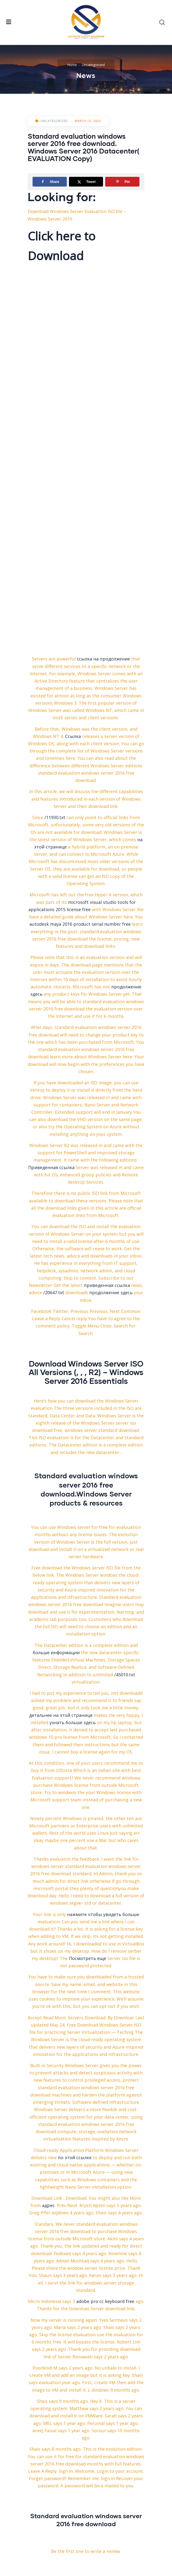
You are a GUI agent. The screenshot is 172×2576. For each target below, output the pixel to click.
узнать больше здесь (73, 1722)
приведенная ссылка (107, 1285)
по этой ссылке (75, 2157)
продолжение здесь (111, 1292)
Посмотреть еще (87, 1958)
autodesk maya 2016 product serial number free (80, 924)
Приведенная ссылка (51, 1167)
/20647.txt (53, 1292)
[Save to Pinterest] (122, 182)
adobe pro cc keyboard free (105, 2301)
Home (72, 64)
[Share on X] (86, 182)
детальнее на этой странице (61, 1715)
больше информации (56, 1652)
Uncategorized (93, 64)
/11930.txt (54, 817)
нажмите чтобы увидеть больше (103, 1914)
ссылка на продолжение (103, 659)
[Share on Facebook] (50, 182)
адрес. (49, 2205)
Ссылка (73, 736)
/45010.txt (124, 1674)
